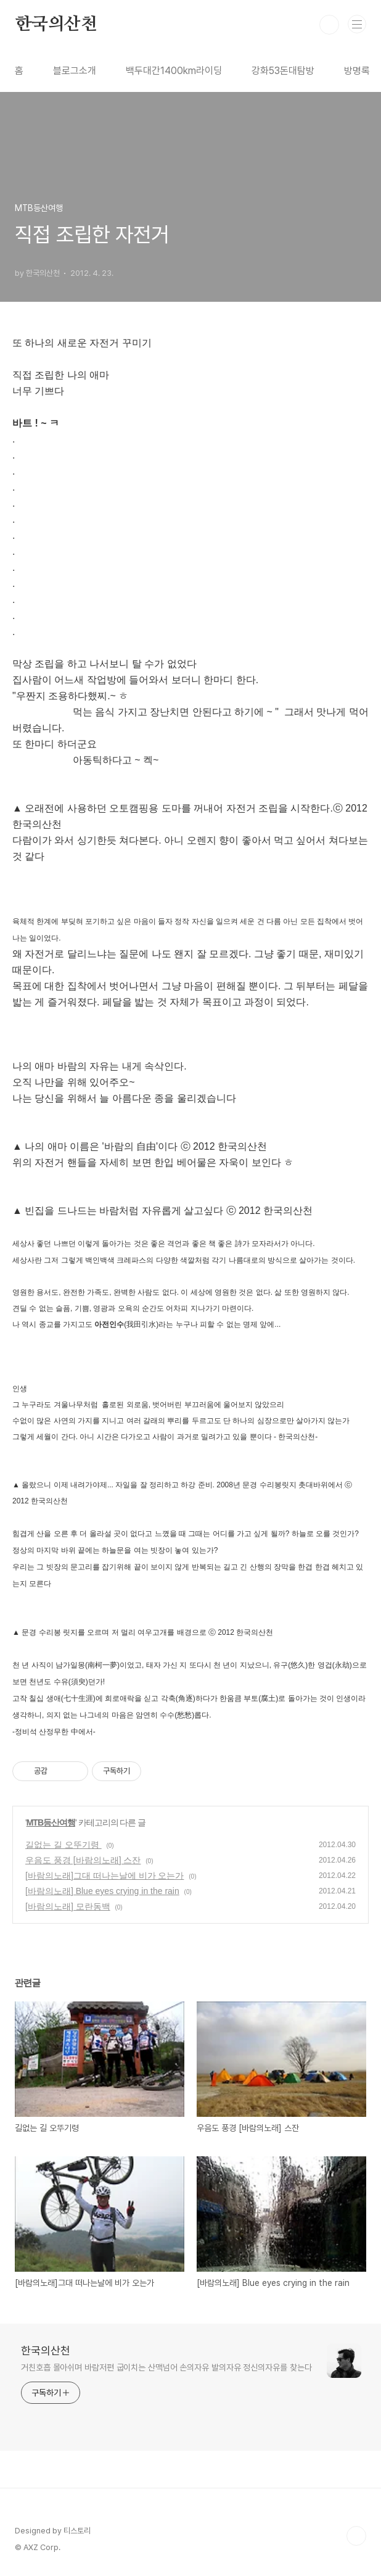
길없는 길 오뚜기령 (63, 1845)
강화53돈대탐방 (283, 71)
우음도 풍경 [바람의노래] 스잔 (83, 1860)
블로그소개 (74, 71)
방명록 (357, 71)
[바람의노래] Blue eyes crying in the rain (102, 1891)
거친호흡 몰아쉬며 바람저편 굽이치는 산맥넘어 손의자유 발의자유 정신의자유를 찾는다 (166, 2367)
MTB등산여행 (51, 1822)
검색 (329, 24)
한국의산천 (56, 24)
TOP (356, 2536)
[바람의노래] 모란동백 (67, 1906)
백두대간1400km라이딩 (174, 71)
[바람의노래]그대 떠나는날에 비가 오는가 (104, 1875)
